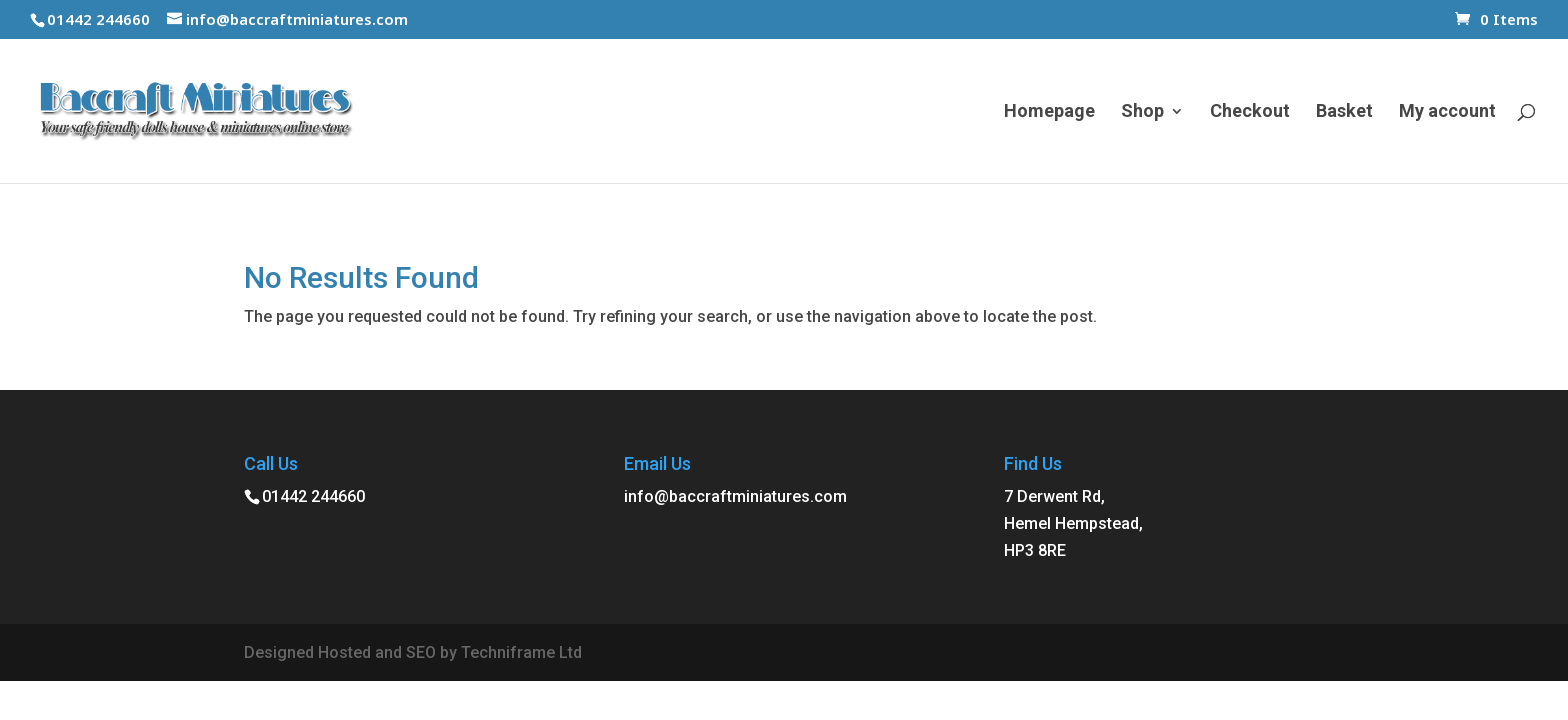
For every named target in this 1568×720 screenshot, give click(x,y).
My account (1447, 112)
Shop (1142, 112)
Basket (1344, 112)
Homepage (1049, 112)
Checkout (1250, 112)
